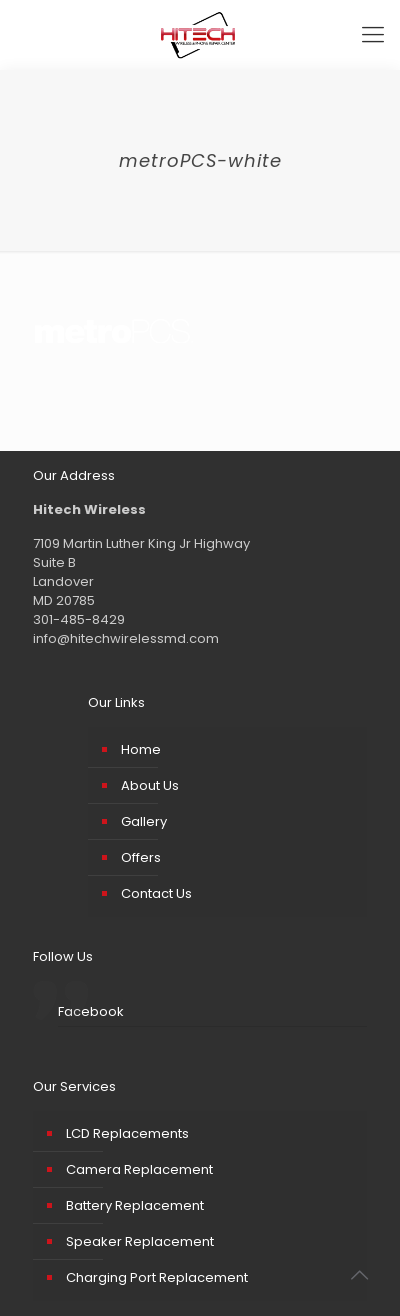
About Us (150, 785)
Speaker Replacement (140, 1241)
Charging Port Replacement (157, 1277)
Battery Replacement (135, 1205)
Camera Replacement (139, 1169)
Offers (141, 857)
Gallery (144, 821)
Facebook (91, 1011)
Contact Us (156, 893)
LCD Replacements (127, 1133)
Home (141, 749)
